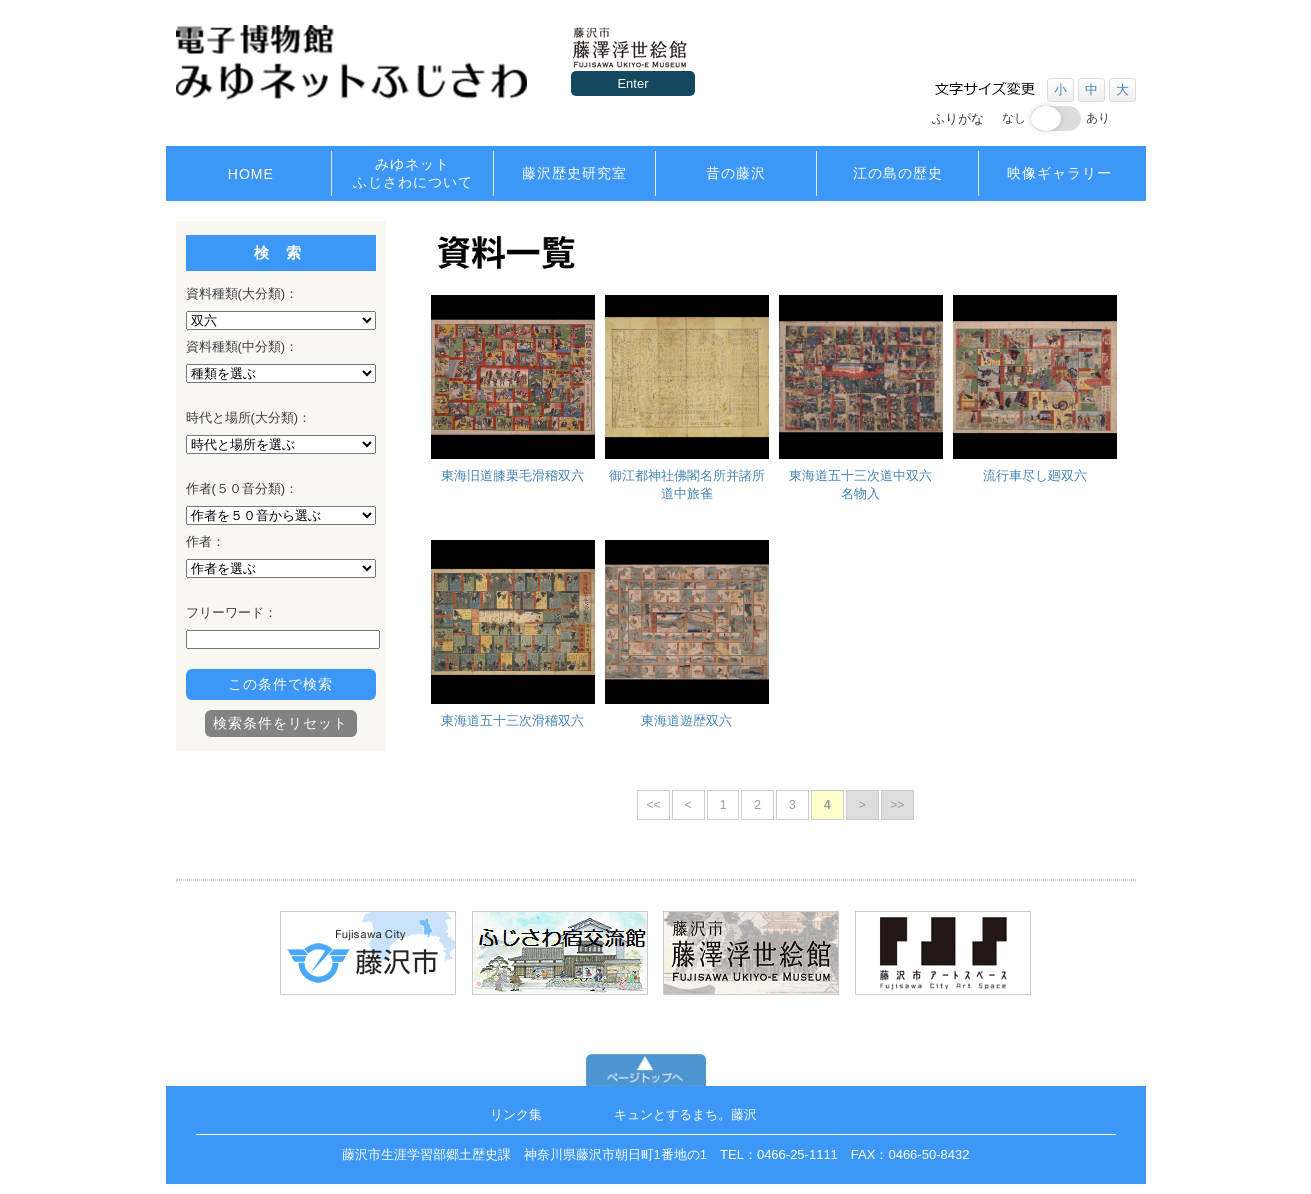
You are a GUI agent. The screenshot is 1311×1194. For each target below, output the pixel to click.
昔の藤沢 (736, 173)
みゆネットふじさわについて (413, 173)
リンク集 (516, 1114)
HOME (251, 174)
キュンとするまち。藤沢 (685, 1114)
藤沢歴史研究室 (574, 173)
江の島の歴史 (898, 173)
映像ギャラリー (1059, 173)
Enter (632, 83)
